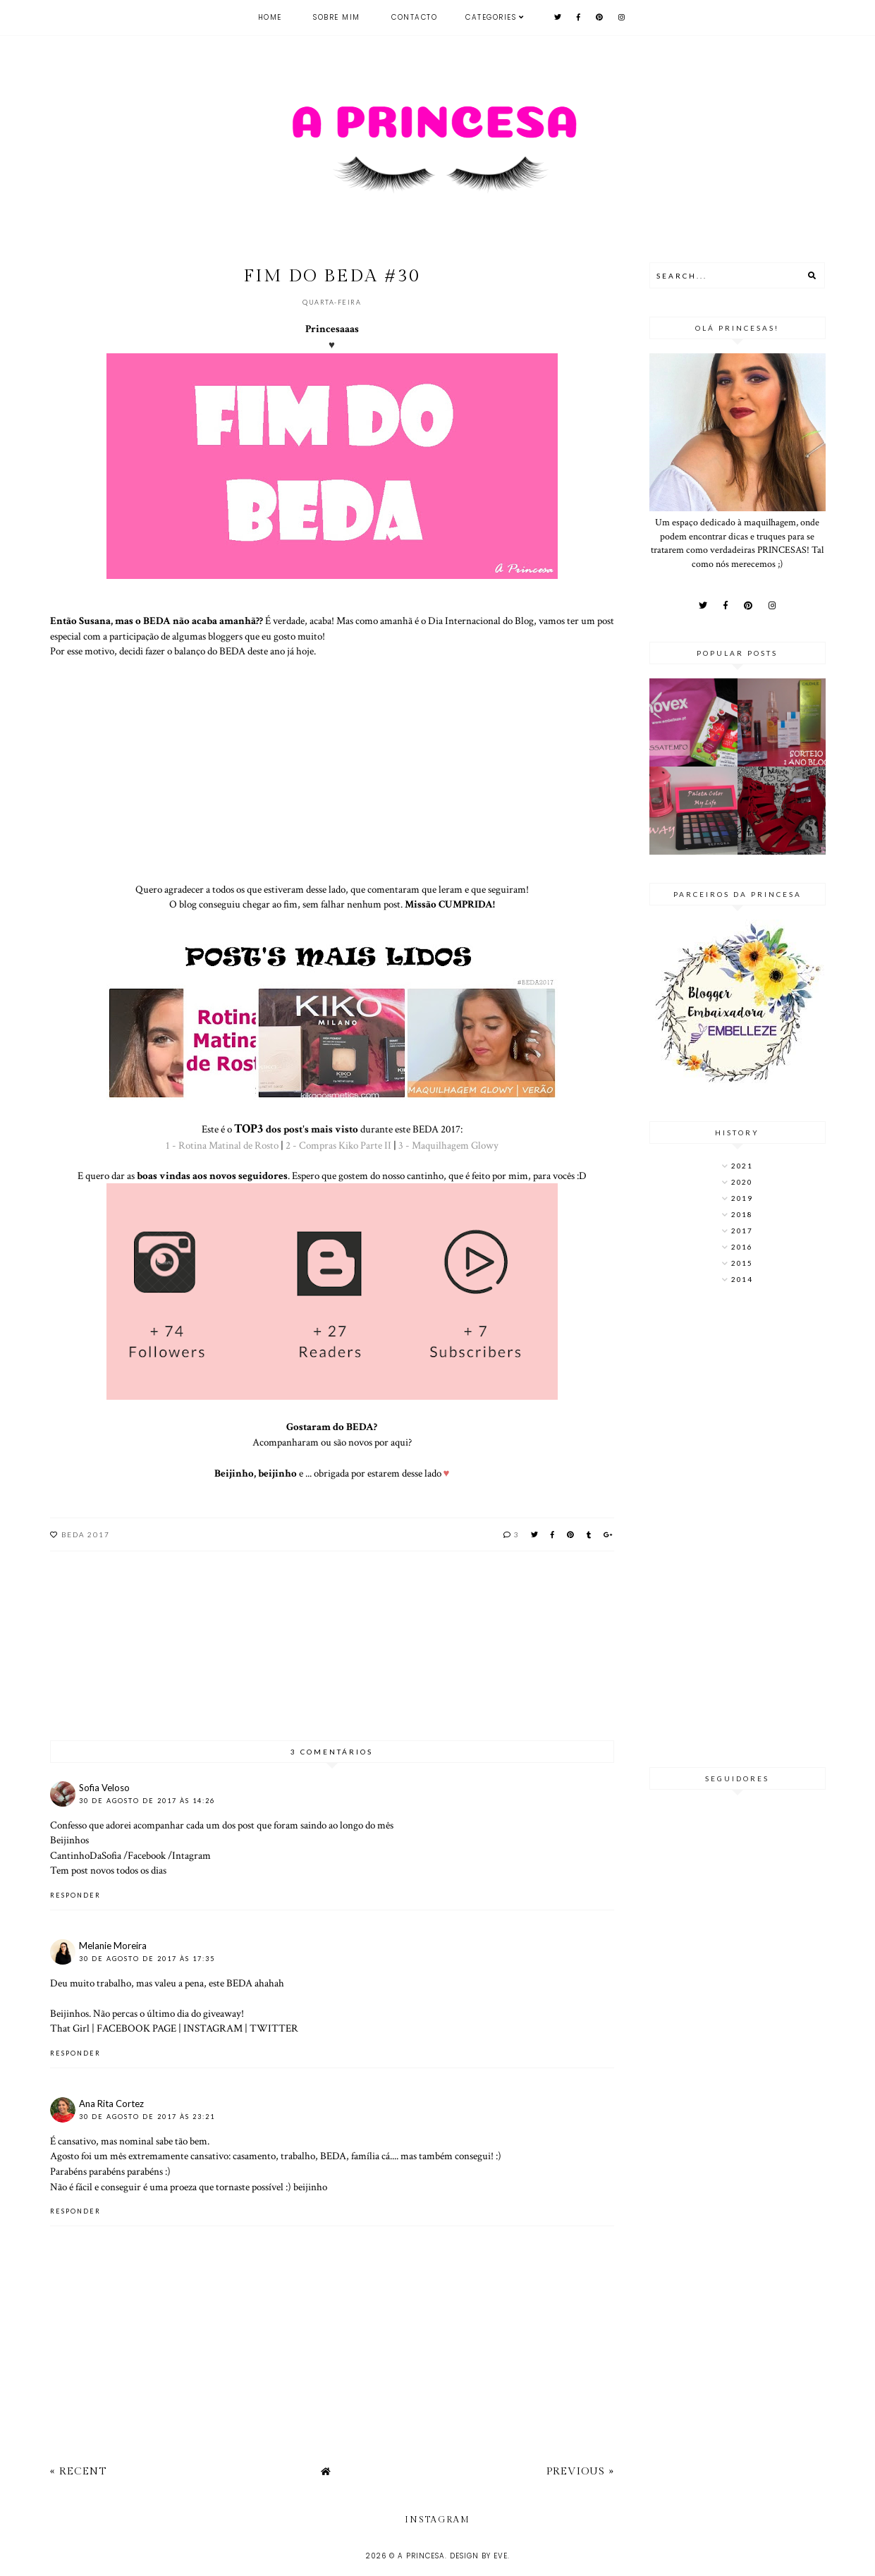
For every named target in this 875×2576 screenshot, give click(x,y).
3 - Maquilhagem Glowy (448, 1145)
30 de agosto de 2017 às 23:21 (147, 2116)
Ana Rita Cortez (111, 2103)
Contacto (414, 17)
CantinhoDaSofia (85, 1855)
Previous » (580, 2471)
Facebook (147, 1855)
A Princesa (421, 2556)
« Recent (78, 2471)
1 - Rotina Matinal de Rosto (222, 1145)
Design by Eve (479, 2556)
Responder (75, 1895)
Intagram (191, 1855)
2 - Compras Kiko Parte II (338, 1145)
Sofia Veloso (104, 1787)
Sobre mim (336, 17)
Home (270, 17)
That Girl (70, 2028)
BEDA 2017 (85, 1534)
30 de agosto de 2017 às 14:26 (147, 1801)
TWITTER (274, 2028)
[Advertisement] (737, 1527)
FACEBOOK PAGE (136, 2028)
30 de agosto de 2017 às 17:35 (147, 1958)
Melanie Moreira (113, 1945)
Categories (490, 17)
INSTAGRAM (213, 2028)
